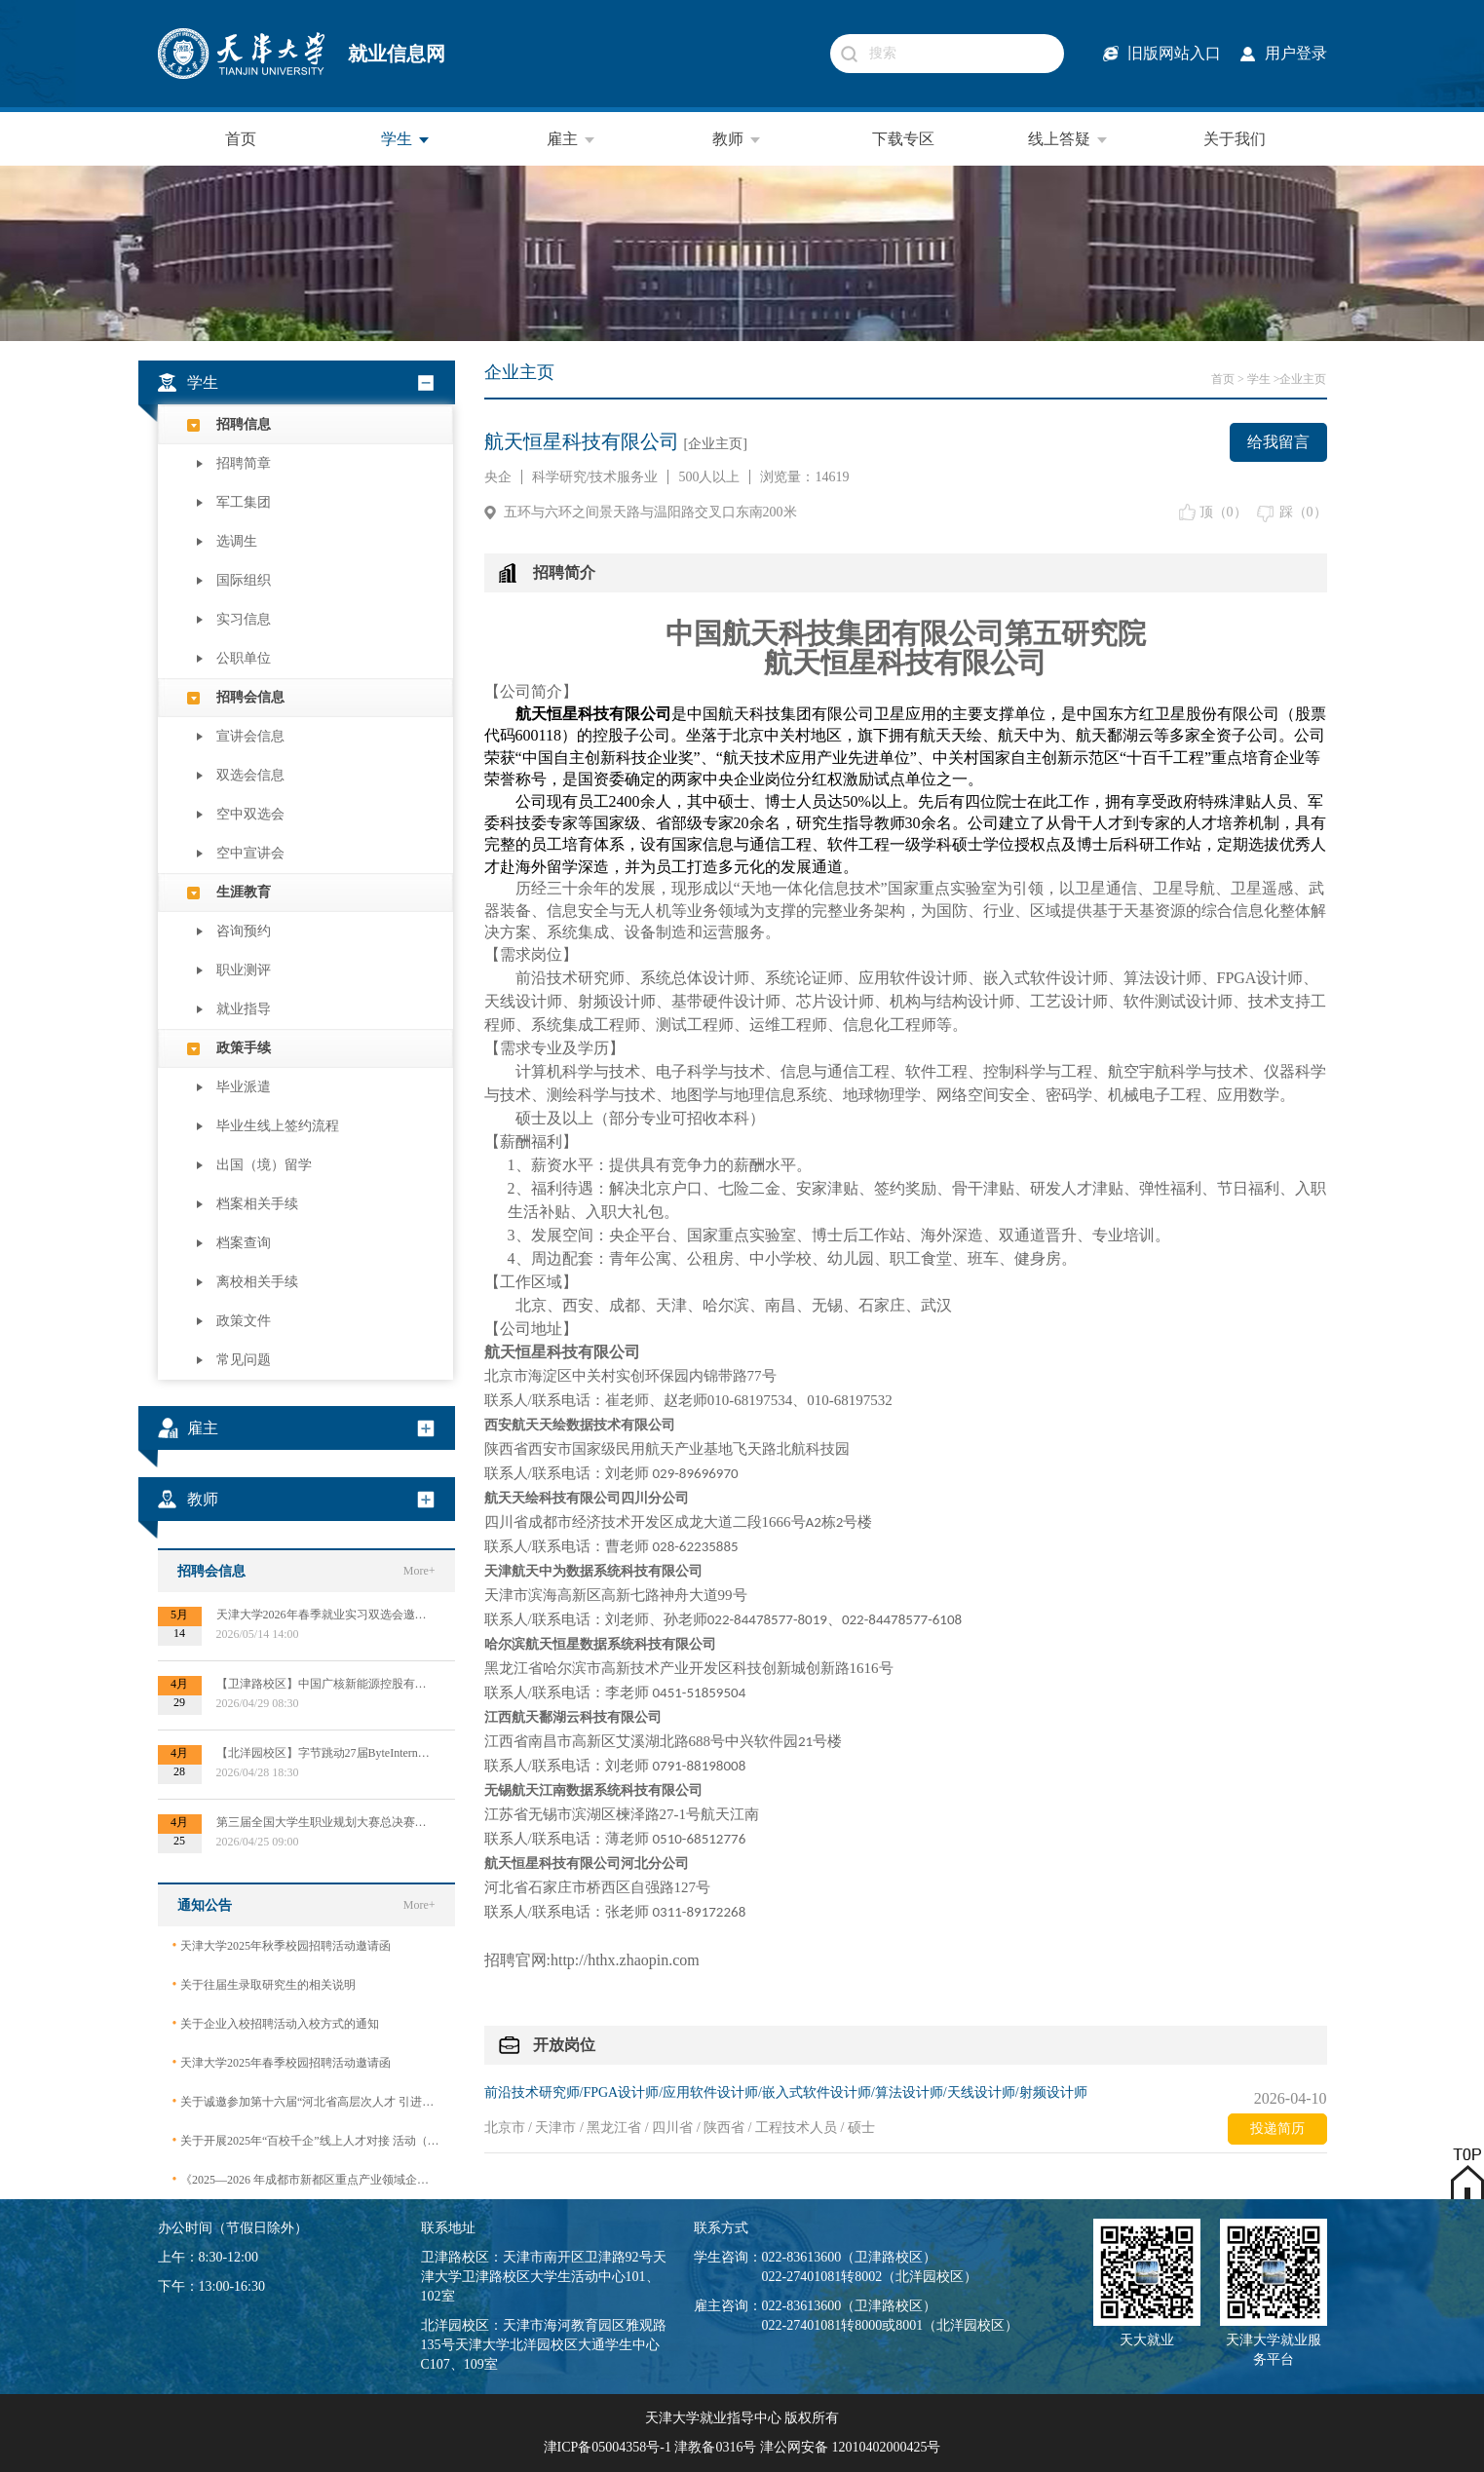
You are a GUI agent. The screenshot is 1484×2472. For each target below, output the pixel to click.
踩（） (1303, 512)
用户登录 (1296, 53)
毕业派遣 (243, 1087)
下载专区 (903, 139)
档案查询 (243, 1243)
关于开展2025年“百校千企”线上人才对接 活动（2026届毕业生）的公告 (306, 2140)
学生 (406, 139)
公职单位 (243, 658)
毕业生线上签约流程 (277, 1126)
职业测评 (243, 970)
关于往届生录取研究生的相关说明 (264, 1984)
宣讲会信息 (250, 736)
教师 (737, 139)
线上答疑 (1069, 139)
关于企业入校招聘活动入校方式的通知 (275, 2023)
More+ (419, 1571)
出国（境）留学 (264, 1165)
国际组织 (243, 580)
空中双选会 (250, 814)
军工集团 (243, 502)
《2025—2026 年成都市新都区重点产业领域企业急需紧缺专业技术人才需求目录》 (306, 2179)
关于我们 (1234, 139)
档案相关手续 (257, 1204)
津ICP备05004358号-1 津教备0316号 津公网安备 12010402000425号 (742, 2447)
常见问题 (243, 1359)
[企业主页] (715, 444)
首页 (240, 139)
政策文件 (243, 1320)
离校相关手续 (257, 1281)
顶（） (1223, 512)
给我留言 (1278, 442)
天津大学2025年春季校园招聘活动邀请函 (281, 2062)
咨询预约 (243, 931)
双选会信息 (250, 775)
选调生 (236, 541)
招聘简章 (243, 463)
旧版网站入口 (1174, 53)
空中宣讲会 (250, 853)
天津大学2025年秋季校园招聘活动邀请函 (281, 1945)
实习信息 (243, 619)
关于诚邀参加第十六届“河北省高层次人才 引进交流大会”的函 (306, 2101)
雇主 (572, 139)
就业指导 (243, 1009)
